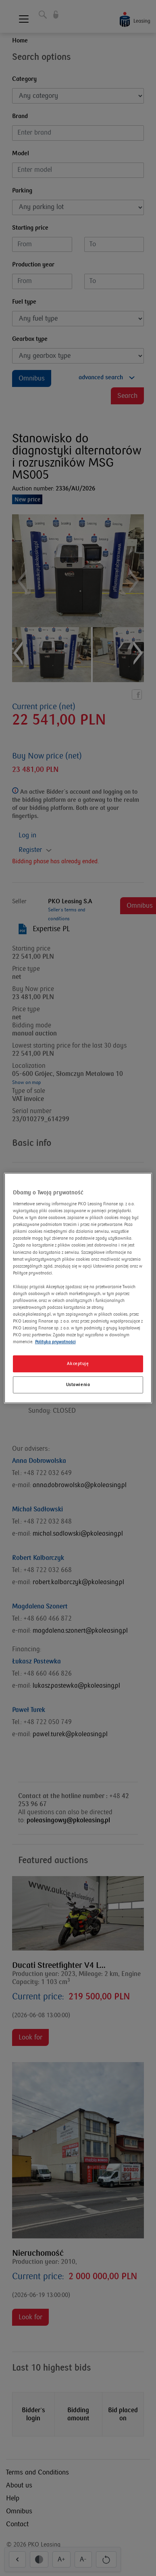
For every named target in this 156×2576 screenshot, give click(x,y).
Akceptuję (78, 1364)
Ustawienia (78, 1384)
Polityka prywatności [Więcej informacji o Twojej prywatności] (55, 1341)
